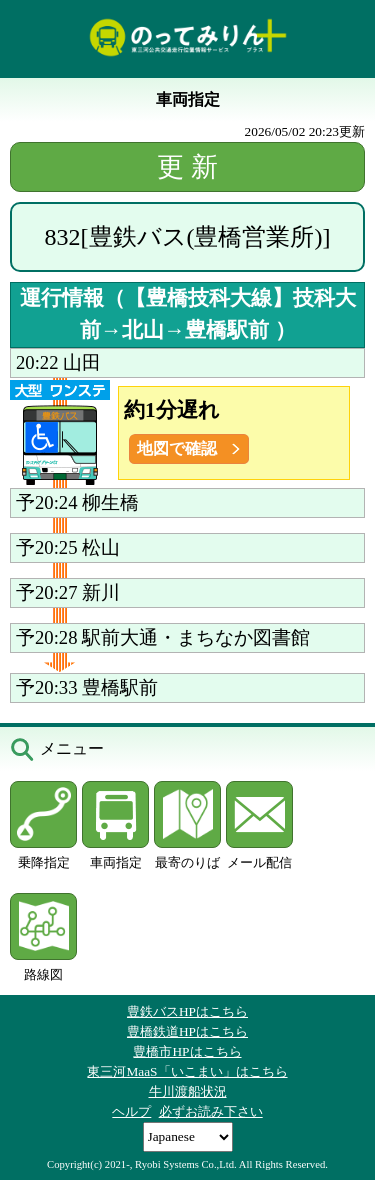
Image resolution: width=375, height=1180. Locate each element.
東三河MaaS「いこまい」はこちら (187, 1071)
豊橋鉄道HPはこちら (187, 1031)
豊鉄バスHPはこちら (187, 1011)
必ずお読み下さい (211, 1111)
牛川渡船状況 (188, 1091)
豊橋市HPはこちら (187, 1051)
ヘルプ (131, 1111)
